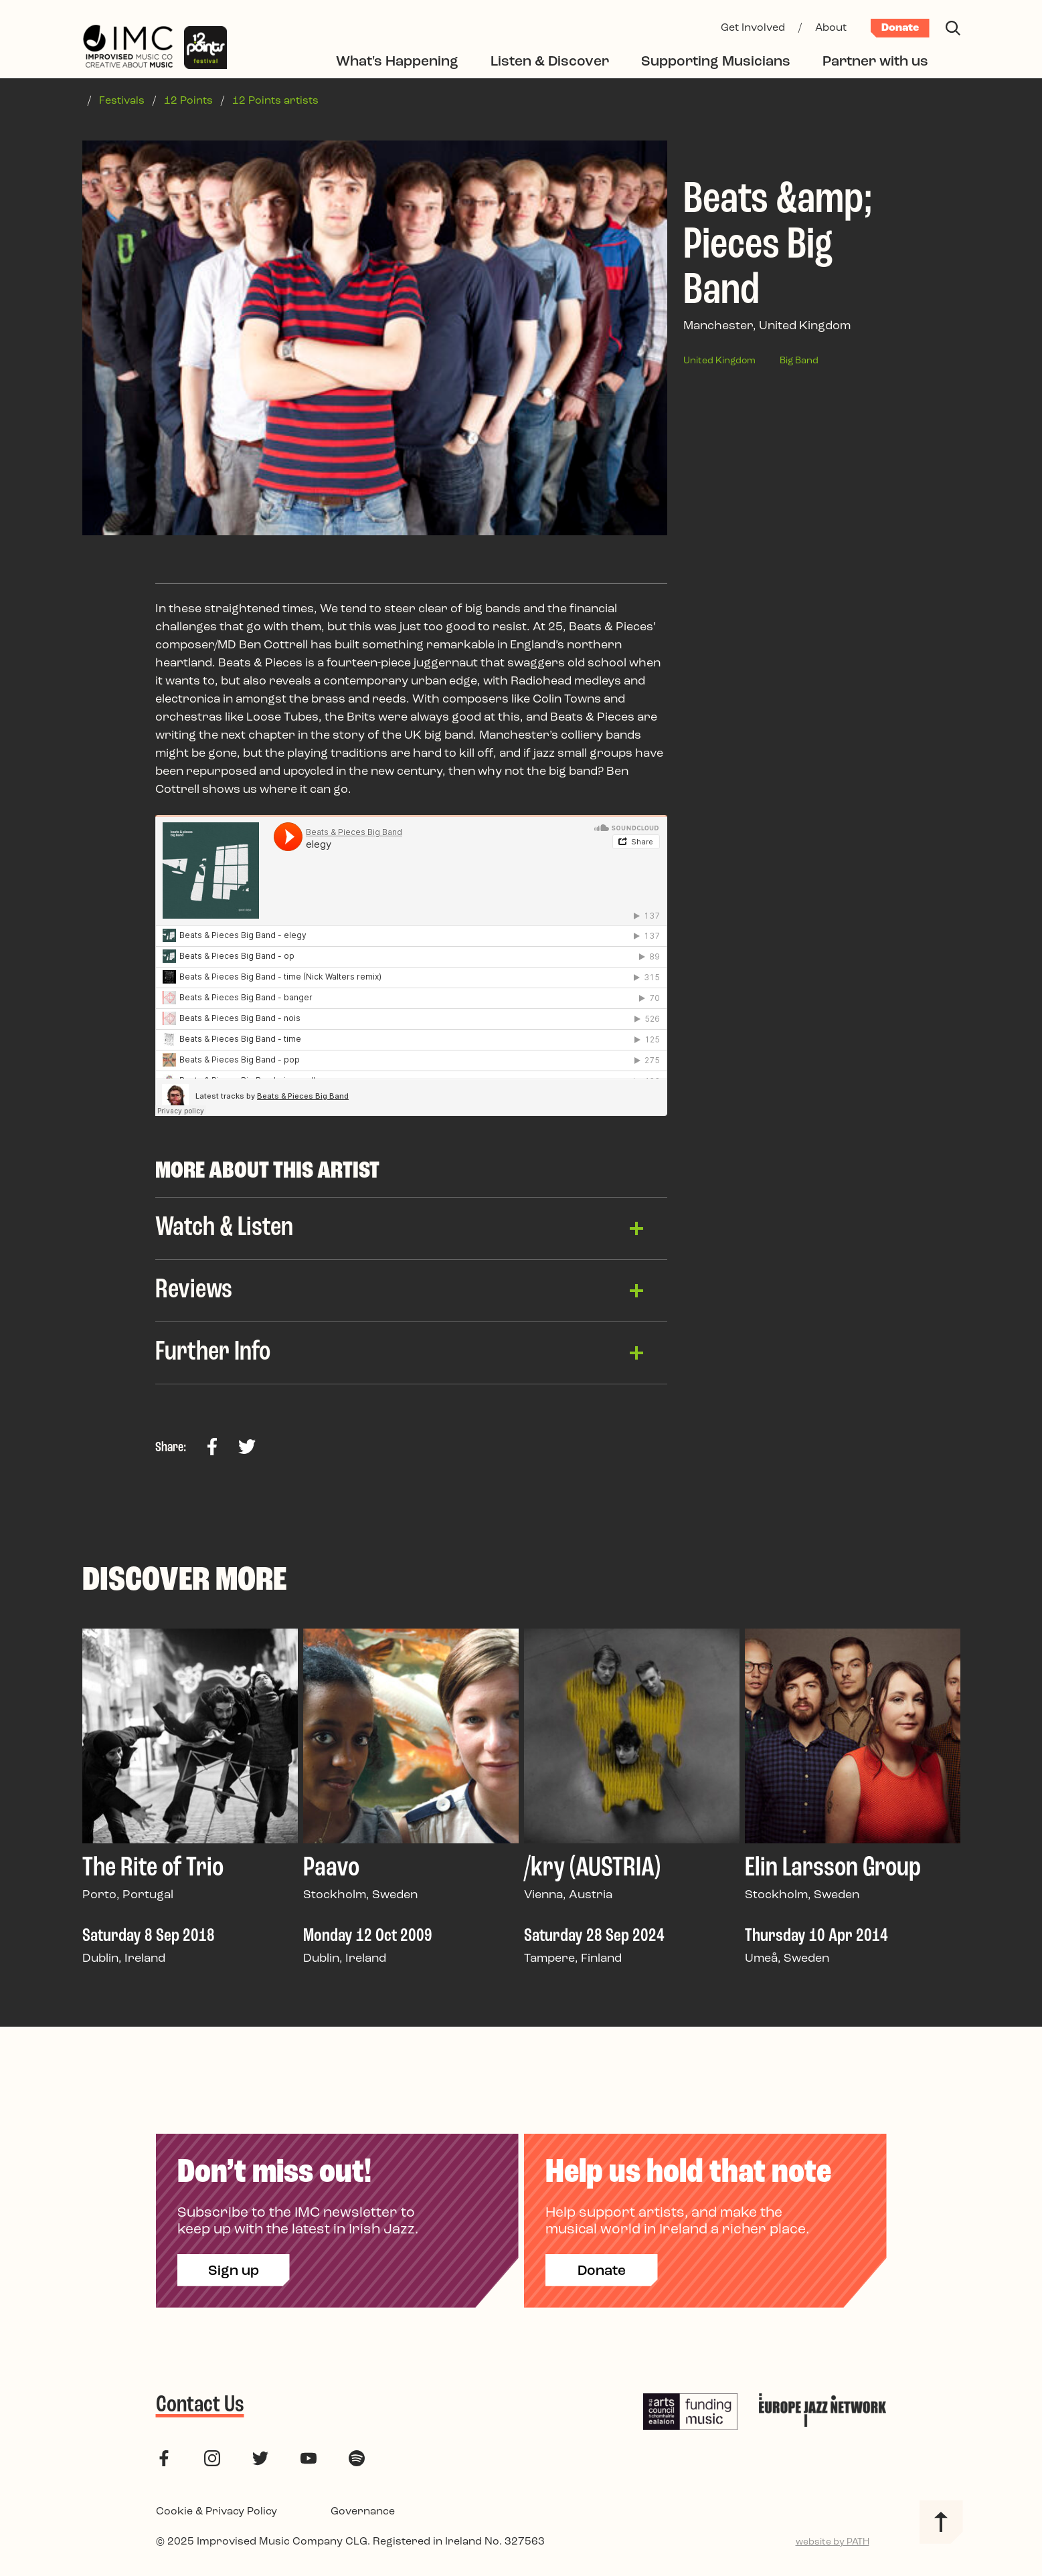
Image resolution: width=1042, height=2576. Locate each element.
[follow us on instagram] (212, 2458)
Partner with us (875, 62)
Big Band (799, 361)
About (831, 28)
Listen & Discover (550, 62)
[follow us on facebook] (164, 2458)
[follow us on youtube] (308, 2458)
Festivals (122, 101)
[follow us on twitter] (260, 2458)
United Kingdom (719, 361)
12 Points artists (275, 101)
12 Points (188, 101)
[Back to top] (941, 2522)
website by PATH (832, 2542)
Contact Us (200, 2405)
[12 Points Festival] (205, 47)
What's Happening (397, 62)
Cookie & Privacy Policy (216, 2511)
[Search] (953, 27)
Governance (363, 2511)
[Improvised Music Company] (127, 47)
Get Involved (753, 28)
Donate (900, 28)
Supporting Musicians (715, 62)
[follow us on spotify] (357, 2458)
